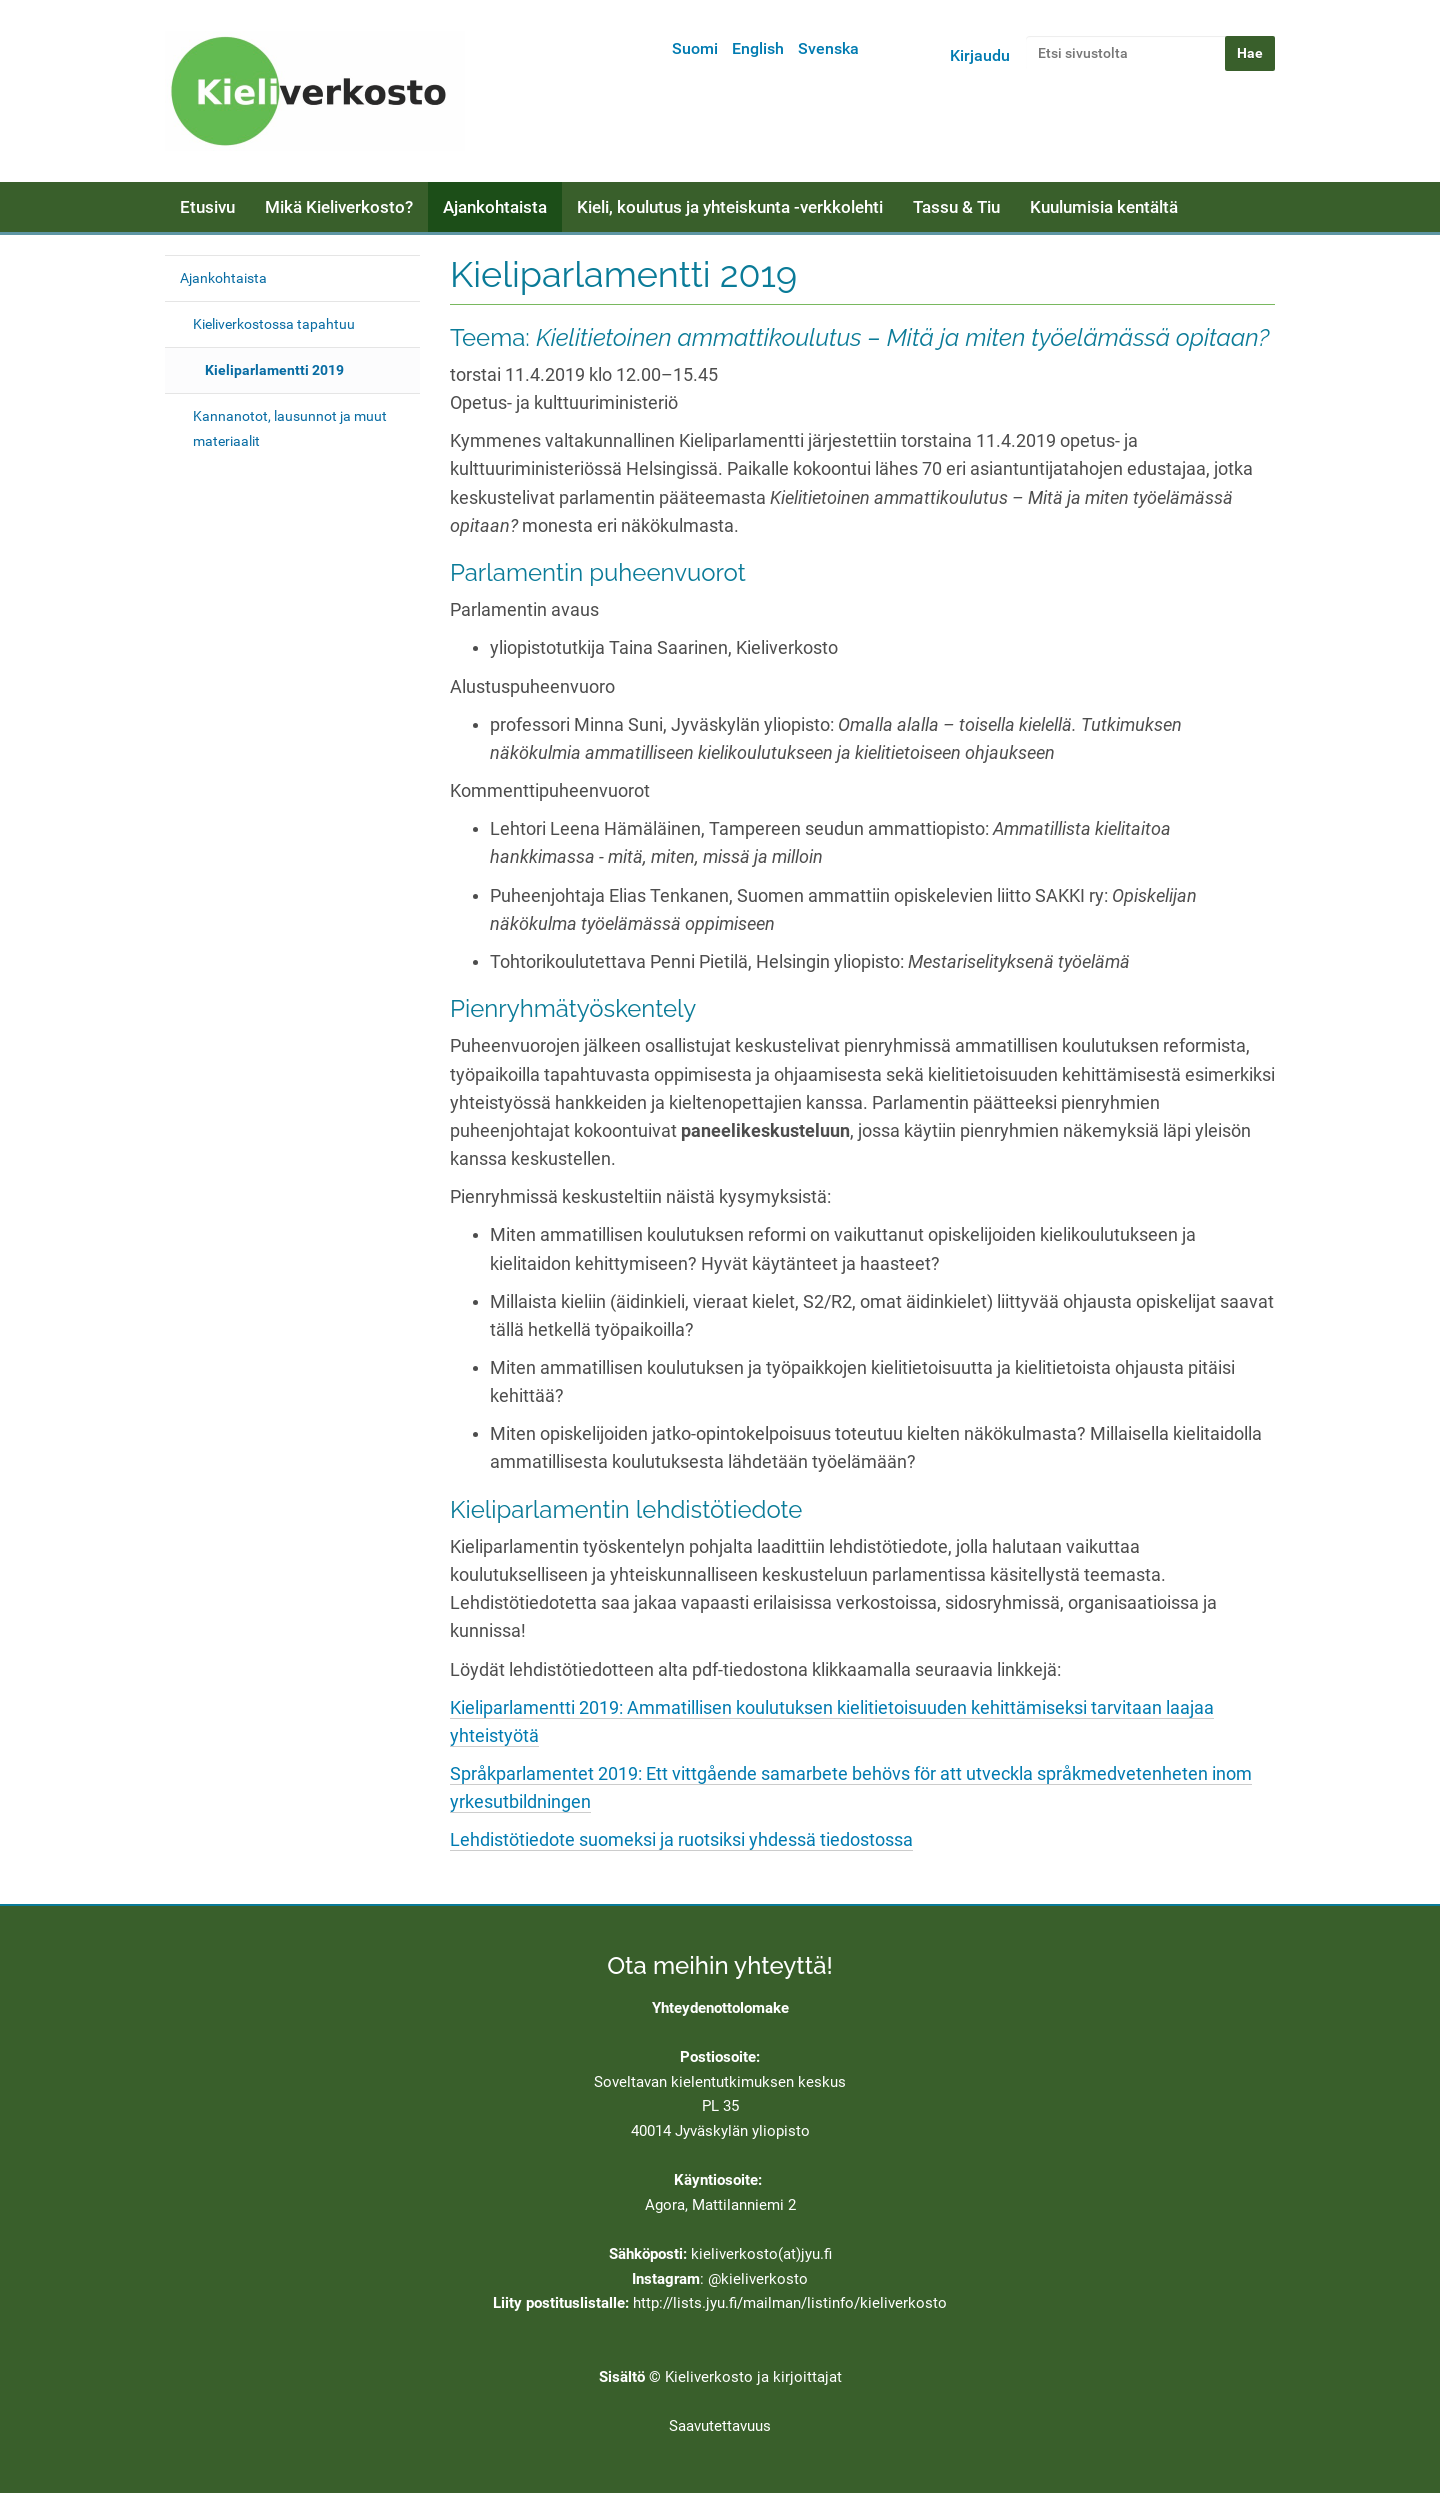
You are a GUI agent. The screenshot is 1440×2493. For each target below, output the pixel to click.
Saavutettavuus (720, 2426)
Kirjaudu (980, 55)
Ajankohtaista (495, 207)
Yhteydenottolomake (720, 2008)
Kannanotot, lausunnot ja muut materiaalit (290, 428)
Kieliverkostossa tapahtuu (274, 324)
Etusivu (207, 207)
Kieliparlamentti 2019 (274, 370)
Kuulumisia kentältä (1104, 207)
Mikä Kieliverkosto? (339, 207)
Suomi (695, 48)
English (758, 48)
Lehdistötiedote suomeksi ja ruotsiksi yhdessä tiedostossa (681, 1840)
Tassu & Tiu (956, 207)
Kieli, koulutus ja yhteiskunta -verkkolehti (730, 207)
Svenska (828, 48)
